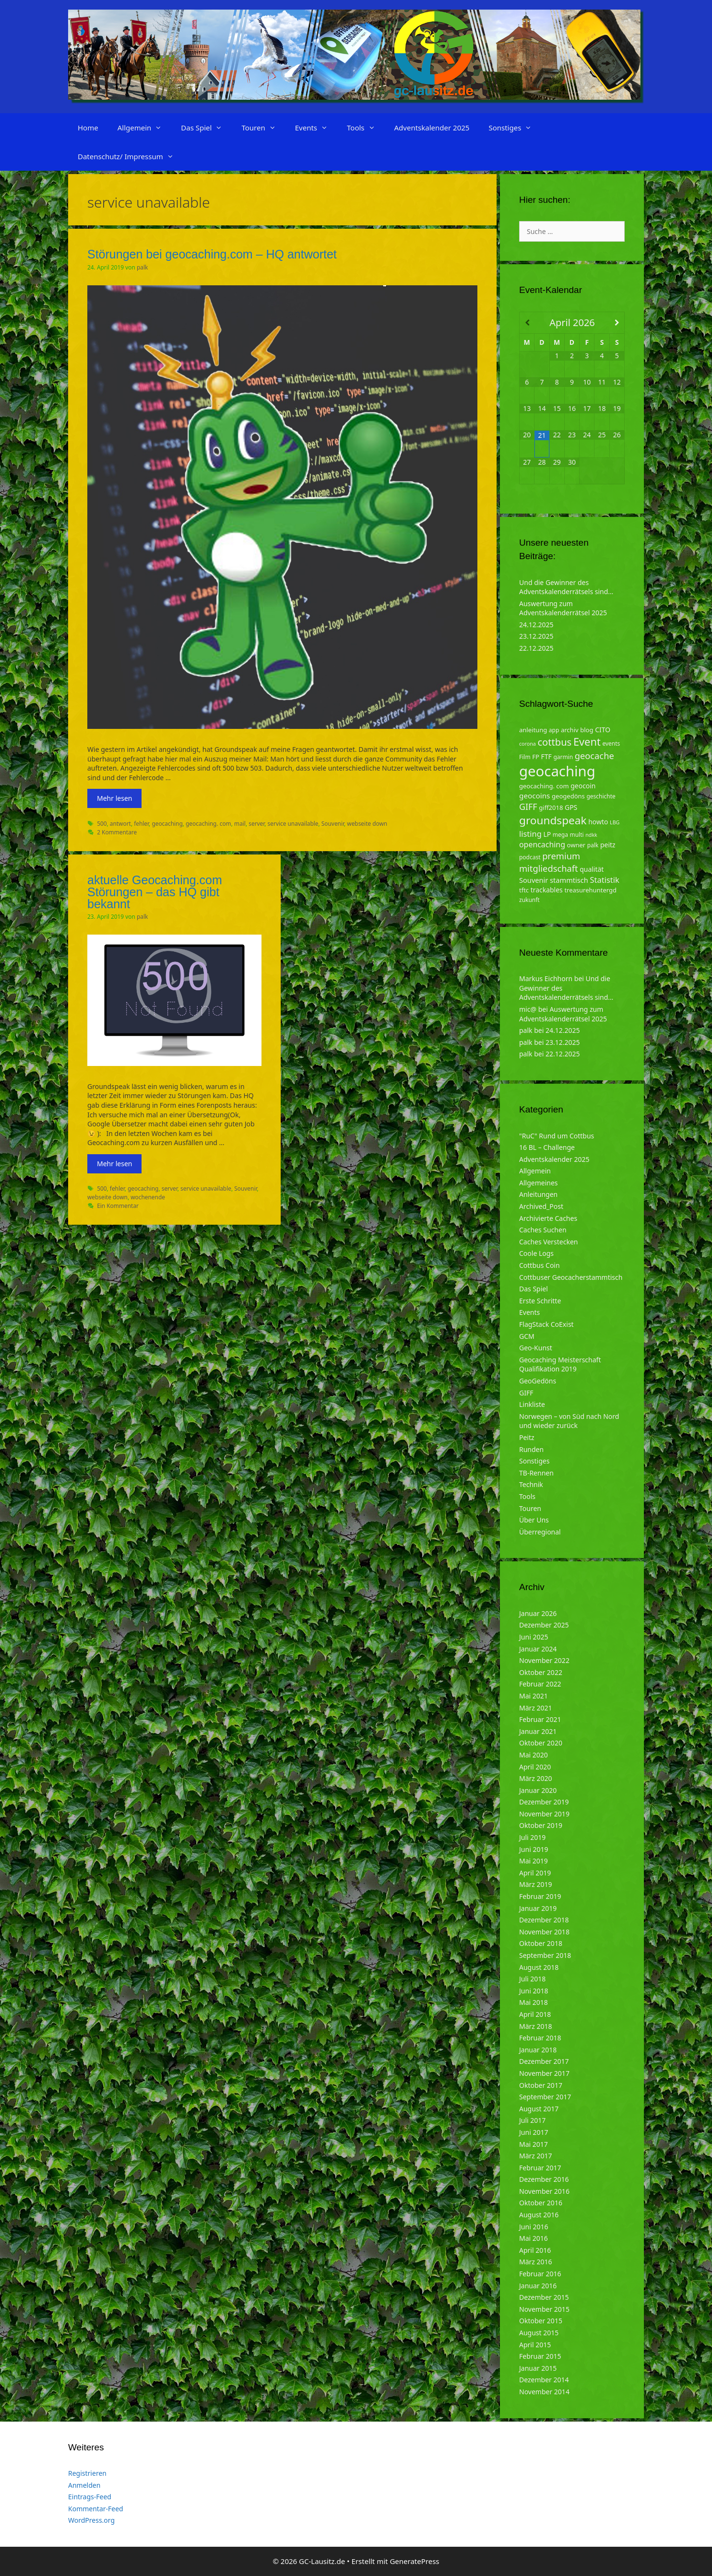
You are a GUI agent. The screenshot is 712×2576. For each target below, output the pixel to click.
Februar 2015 (540, 2356)
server (256, 823)
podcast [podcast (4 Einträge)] (529, 857)
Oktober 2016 (540, 2202)
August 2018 (538, 1967)
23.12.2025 (536, 636)
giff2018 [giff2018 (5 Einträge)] (551, 807)
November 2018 (544, 1931)
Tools (366, 127)
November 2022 (544, 1660)
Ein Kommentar (118, 1205)
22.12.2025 (536, 648)
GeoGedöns (537, 1380)
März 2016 (535, 2261)
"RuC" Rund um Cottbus (556, 1135)
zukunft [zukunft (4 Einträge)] (529, 900)
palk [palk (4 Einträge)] (593, 845)
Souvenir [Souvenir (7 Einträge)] (533, 880)
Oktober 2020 (540, 1742)
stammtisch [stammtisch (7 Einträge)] (569, 880)
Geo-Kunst (535, 1347)
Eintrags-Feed (89, 2496)
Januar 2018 (538, 2049)
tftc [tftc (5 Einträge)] (524, 890)
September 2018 (545, 1955)
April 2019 (535, 1872)
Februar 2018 (540, 2037)
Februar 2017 (540, 2167)
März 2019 (535, 1884)
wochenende (148, 1197)
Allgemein (145, 127)
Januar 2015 (538, 2368)
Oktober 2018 (540, 1943)
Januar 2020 (538, 1790)
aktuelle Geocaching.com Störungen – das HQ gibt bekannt (154, 892)
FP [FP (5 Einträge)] (535, 756)
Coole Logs (536, 1253)
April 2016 (535, 2250)
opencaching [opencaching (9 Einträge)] (542, 844)
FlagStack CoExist (546, 1324)
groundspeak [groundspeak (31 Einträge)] (553, 820)
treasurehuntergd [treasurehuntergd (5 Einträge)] (590, 890)
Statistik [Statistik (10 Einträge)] (604, 879)
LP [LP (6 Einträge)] (547, 834)
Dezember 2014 (544, 2379)
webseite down (367, 823)
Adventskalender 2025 (432, 127)
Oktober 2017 (540, 2085)
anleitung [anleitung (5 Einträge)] (533, 730)
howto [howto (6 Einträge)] (598, 821)
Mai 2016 (533, 2238)
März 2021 (535, 1707)
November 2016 (544, 2191)
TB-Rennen (536, 1472)
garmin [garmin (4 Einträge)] (563, 757)
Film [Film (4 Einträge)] (525, 757)
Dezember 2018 (544, 1919)
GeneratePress (414, 2561)
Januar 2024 (538, 1648)
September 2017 (545, 2096)
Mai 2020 (533, 1754)
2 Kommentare (117, 832)
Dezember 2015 (544, 2297)
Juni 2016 (533, 2226)
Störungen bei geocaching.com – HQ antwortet (212, 254)
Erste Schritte (540, 1300)
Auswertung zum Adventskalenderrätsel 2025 (563, 608)
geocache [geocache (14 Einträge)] (594, 755)
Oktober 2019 (540, 1825)
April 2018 (535, 2014)
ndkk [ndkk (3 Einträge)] (591, 834)
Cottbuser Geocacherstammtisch (570, 1277)
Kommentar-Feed (95, 2508)
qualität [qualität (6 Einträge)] (592, 869)
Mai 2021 (533, 1695)
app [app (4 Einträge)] (554, 730)
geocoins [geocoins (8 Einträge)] (534, 795)
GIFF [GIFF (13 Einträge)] (528, 806)
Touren (263, 127)
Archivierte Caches (548, 1218)
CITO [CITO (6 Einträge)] (602, 729)
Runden (531, 1449)
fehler (141, 823)
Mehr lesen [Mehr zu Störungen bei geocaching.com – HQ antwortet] (114, 798)
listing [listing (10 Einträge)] (530, 833)
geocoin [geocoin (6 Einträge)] (582, 785)
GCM (526, 1336)
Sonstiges (514, 127)
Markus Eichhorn (545, 978)
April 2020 (535, 1766)
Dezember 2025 (544, 1624)
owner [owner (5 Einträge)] (576, 845)
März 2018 (535, 2026)
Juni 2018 (533, 1990)
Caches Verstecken (548, 1241)
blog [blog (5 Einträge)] (586, 730)
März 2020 (535, 1778)
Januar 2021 (538, 1731)
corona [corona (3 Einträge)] (527, 743)
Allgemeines (538, 1182)
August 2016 (538, 2214)
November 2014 (544, 2391)
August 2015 (538, 2332)
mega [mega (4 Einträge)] (560, 835)
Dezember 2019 (544, 1801)
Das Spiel (206, 127)
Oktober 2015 (540, 2320)
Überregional (540, 1531)
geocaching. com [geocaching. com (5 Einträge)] (544, 786)
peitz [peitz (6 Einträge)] (608, 844)
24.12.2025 (536, 624)
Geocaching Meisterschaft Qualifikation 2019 (560, 1364)
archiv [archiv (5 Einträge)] (570, 730)
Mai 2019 (533, 1860)
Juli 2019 (532, 1837)
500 (102, 823)
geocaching (167, 823)
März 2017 (535, 2155)
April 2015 (535, 2344)
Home (88, 127)
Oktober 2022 (540, 1672)
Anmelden (84, 2485)
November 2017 (544, 2073)
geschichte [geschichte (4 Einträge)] (600, 796)
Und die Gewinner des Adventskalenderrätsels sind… (566, 587)
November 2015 (544, 2309)
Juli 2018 (532, 1978)
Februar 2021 (540, 1719)
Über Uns (534, 1519)
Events (316, 127)
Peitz (526, 1437)
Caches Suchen (543, 1229)
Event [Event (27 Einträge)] (587, 742)
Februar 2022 (540, 1683)
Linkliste (532, 1404)
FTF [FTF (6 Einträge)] (546, 756)
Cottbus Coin (539, 1265)
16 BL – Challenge (547, 1147)
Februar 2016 (540, 2273)
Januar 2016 (538, 2285)
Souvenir (332, 823)
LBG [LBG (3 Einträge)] (614, 822)
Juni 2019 (533, 1849)
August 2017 (538, 2108)
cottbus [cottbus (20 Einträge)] (554, 742)
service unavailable (293, 823)
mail (240, 823)
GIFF (526, 1392)
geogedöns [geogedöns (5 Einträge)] (568, 796)
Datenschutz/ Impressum (130, 156)
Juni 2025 (533, 1636)
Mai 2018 (533, 2002)
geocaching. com (208, 823)
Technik (531, 1484)
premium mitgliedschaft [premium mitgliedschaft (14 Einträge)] (549, 862)
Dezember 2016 (544, 2179)
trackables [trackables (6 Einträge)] (547, 889)
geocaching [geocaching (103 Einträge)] (557, 771)
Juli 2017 (532, 2120)
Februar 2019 (540, 1896)
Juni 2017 (533, 2132)
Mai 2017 (533, 2144)
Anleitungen (538, 1194)
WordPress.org (91, 2520)
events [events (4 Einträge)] (611, 743)
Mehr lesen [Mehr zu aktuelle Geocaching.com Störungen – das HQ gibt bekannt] (114, 1163)
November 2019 (544, 1813)
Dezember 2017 (544, 2061)
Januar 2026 (538, 1613)
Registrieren (87, 2473)
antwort (120, 823)
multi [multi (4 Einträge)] (577, 835)
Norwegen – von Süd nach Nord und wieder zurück (569, 1421)
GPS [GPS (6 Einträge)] (571, 807)
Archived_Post (541, 1206)
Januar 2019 (538, 1908)
